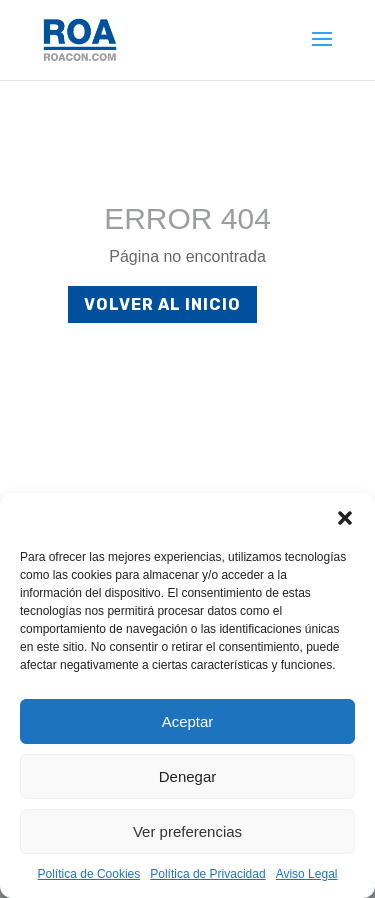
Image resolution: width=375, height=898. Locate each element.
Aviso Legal (307, 874)
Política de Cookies (89, 874)
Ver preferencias (187, 831)
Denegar (188, 776)
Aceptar (188, 721)
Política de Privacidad (207, 874)
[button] (345, 518)
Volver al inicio (162, 304)
